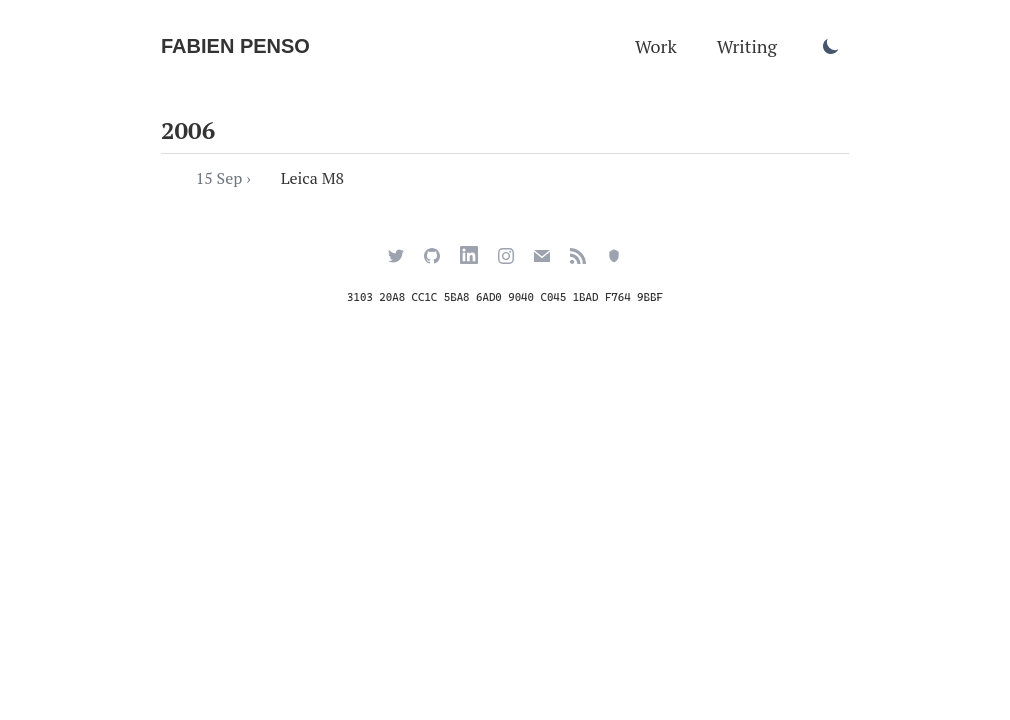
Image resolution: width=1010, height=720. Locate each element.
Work (656, 46)
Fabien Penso (235, 46)
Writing (747, 46)
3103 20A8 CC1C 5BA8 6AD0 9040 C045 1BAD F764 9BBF (505, 297)
